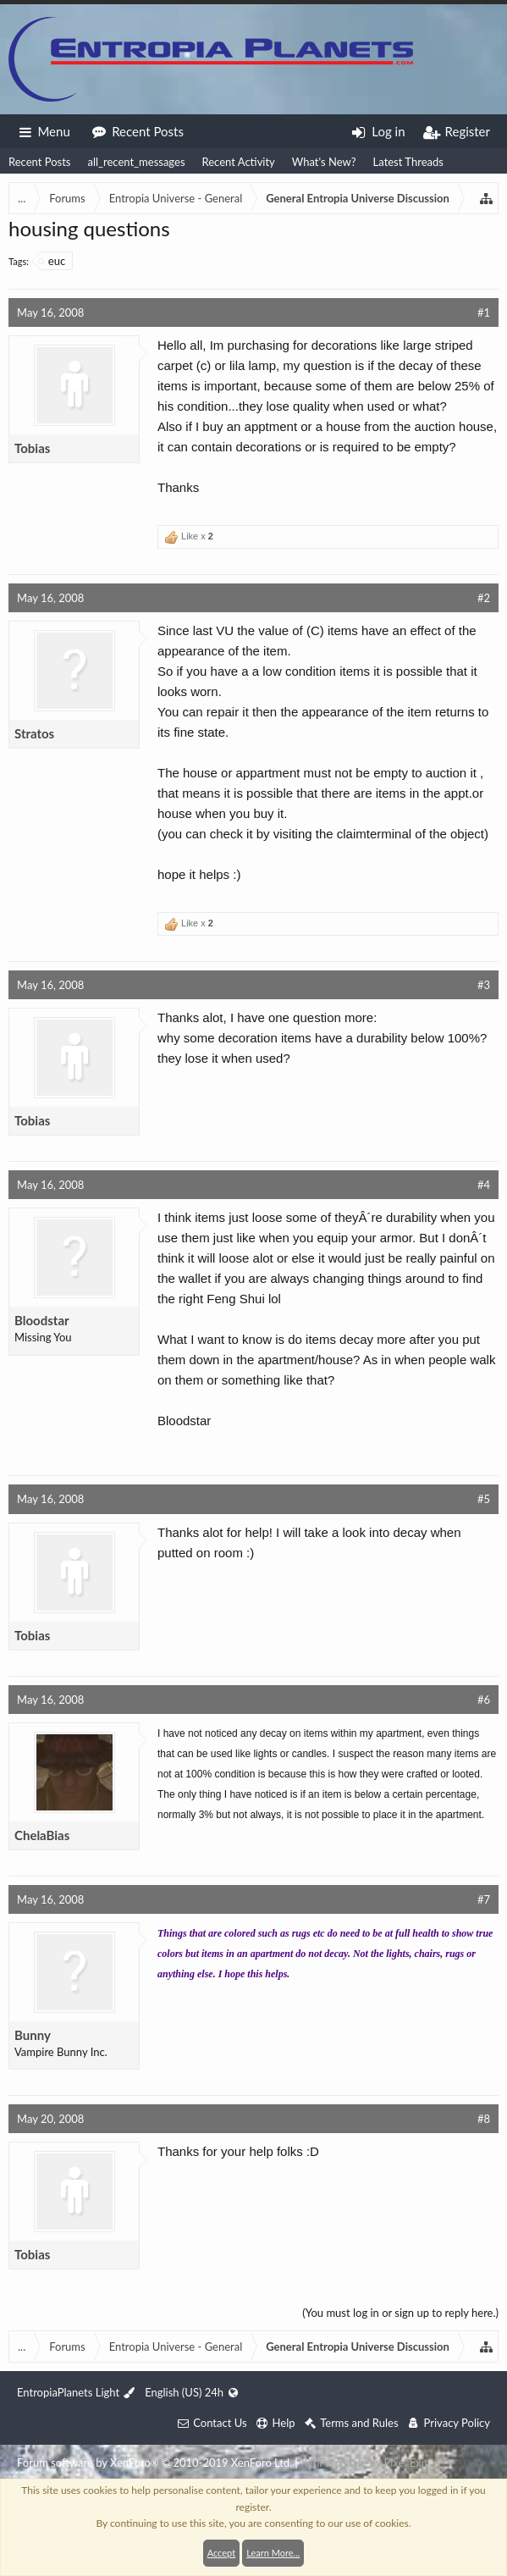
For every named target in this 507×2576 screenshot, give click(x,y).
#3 (483, 985)
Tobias (32, 448)
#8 (483, 2118)
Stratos (34, 733)
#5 (483, 1499)
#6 (483, 1699)
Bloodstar (41, 1320)
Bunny (32, 2035)
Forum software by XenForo (154, 2462)
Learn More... (273, 2552)
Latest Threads (408, 162)
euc (52, 261)
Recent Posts (39, 162)
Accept (221, 2552)
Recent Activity (238, 162)
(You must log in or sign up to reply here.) (400, 2312)
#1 (483, 312)
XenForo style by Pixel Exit (363, 2462)
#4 (483, 1184)
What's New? (324, 162)
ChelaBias (41, 1835)
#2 (483, 598)
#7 (483, 1899)
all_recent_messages (136, 162)
